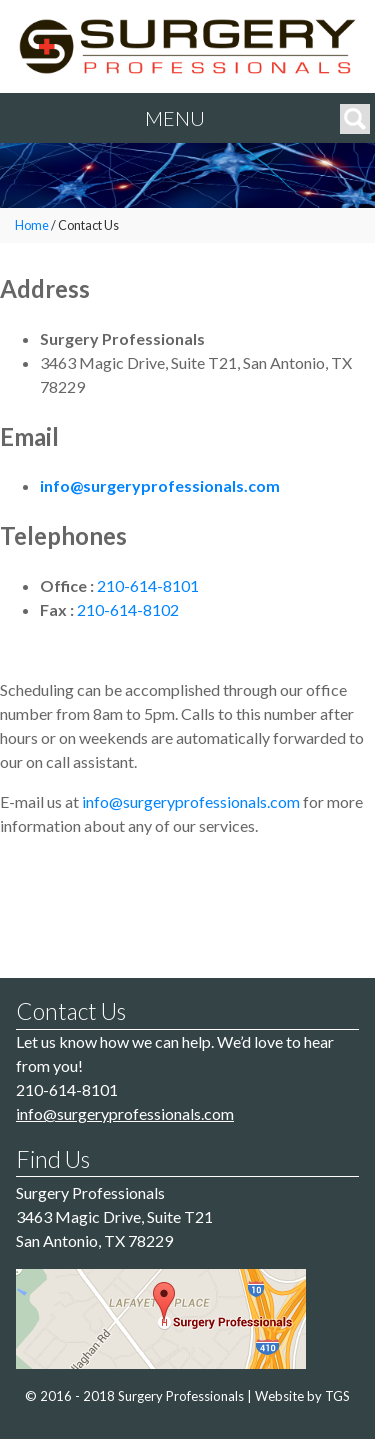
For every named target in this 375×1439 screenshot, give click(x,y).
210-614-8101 (148, 585)
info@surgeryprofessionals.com (160, 485)
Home (32, 225)
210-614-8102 (128, 609)
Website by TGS (302, 1396)
